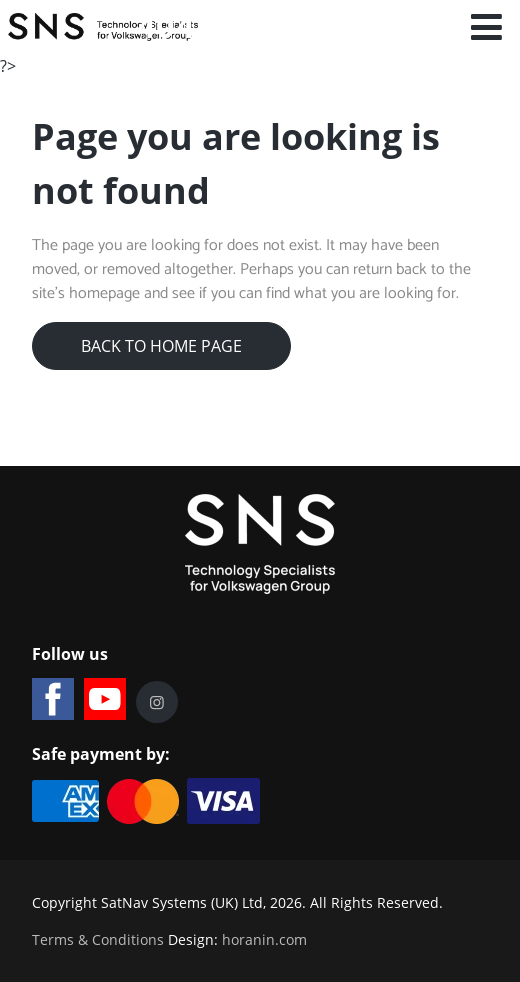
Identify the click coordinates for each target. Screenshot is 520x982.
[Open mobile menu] (487, 27)
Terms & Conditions (98, 939)
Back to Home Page (161, 346)
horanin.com (264, 939)
